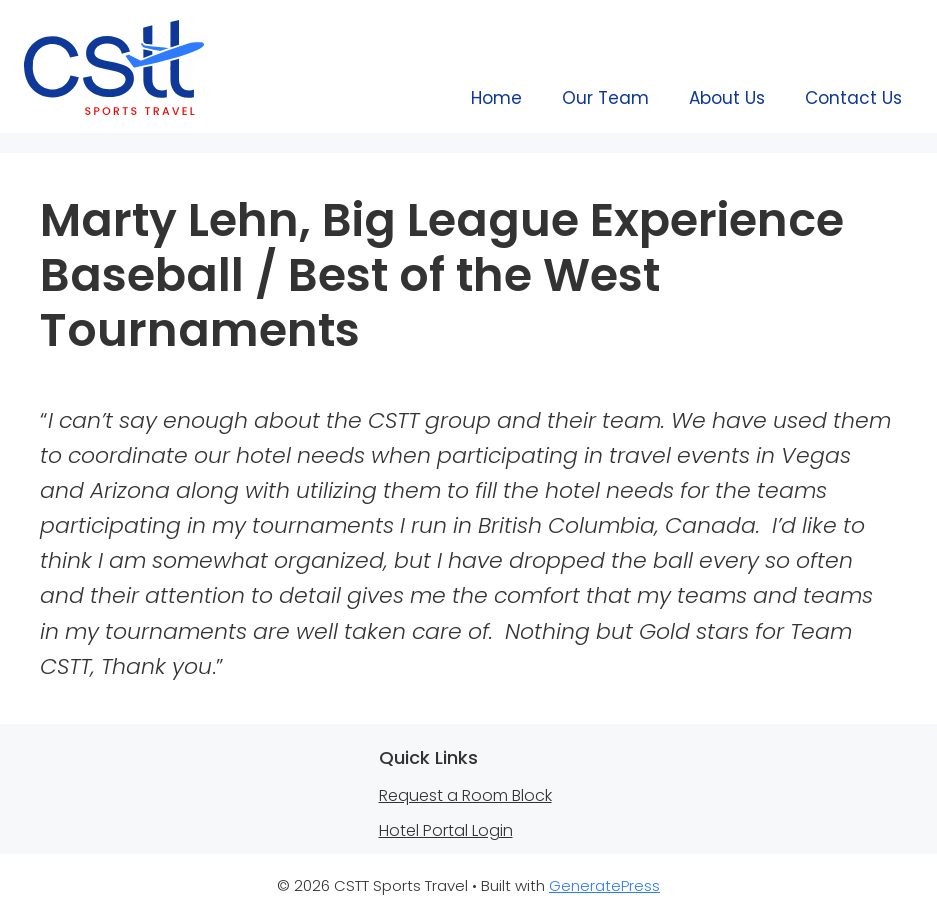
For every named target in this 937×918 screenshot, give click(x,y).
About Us (727, 98)
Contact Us (853, 98)
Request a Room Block (465, 795)
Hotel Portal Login (446, 830)
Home (496, 98)
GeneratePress (604, 885)
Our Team (605, 98)
